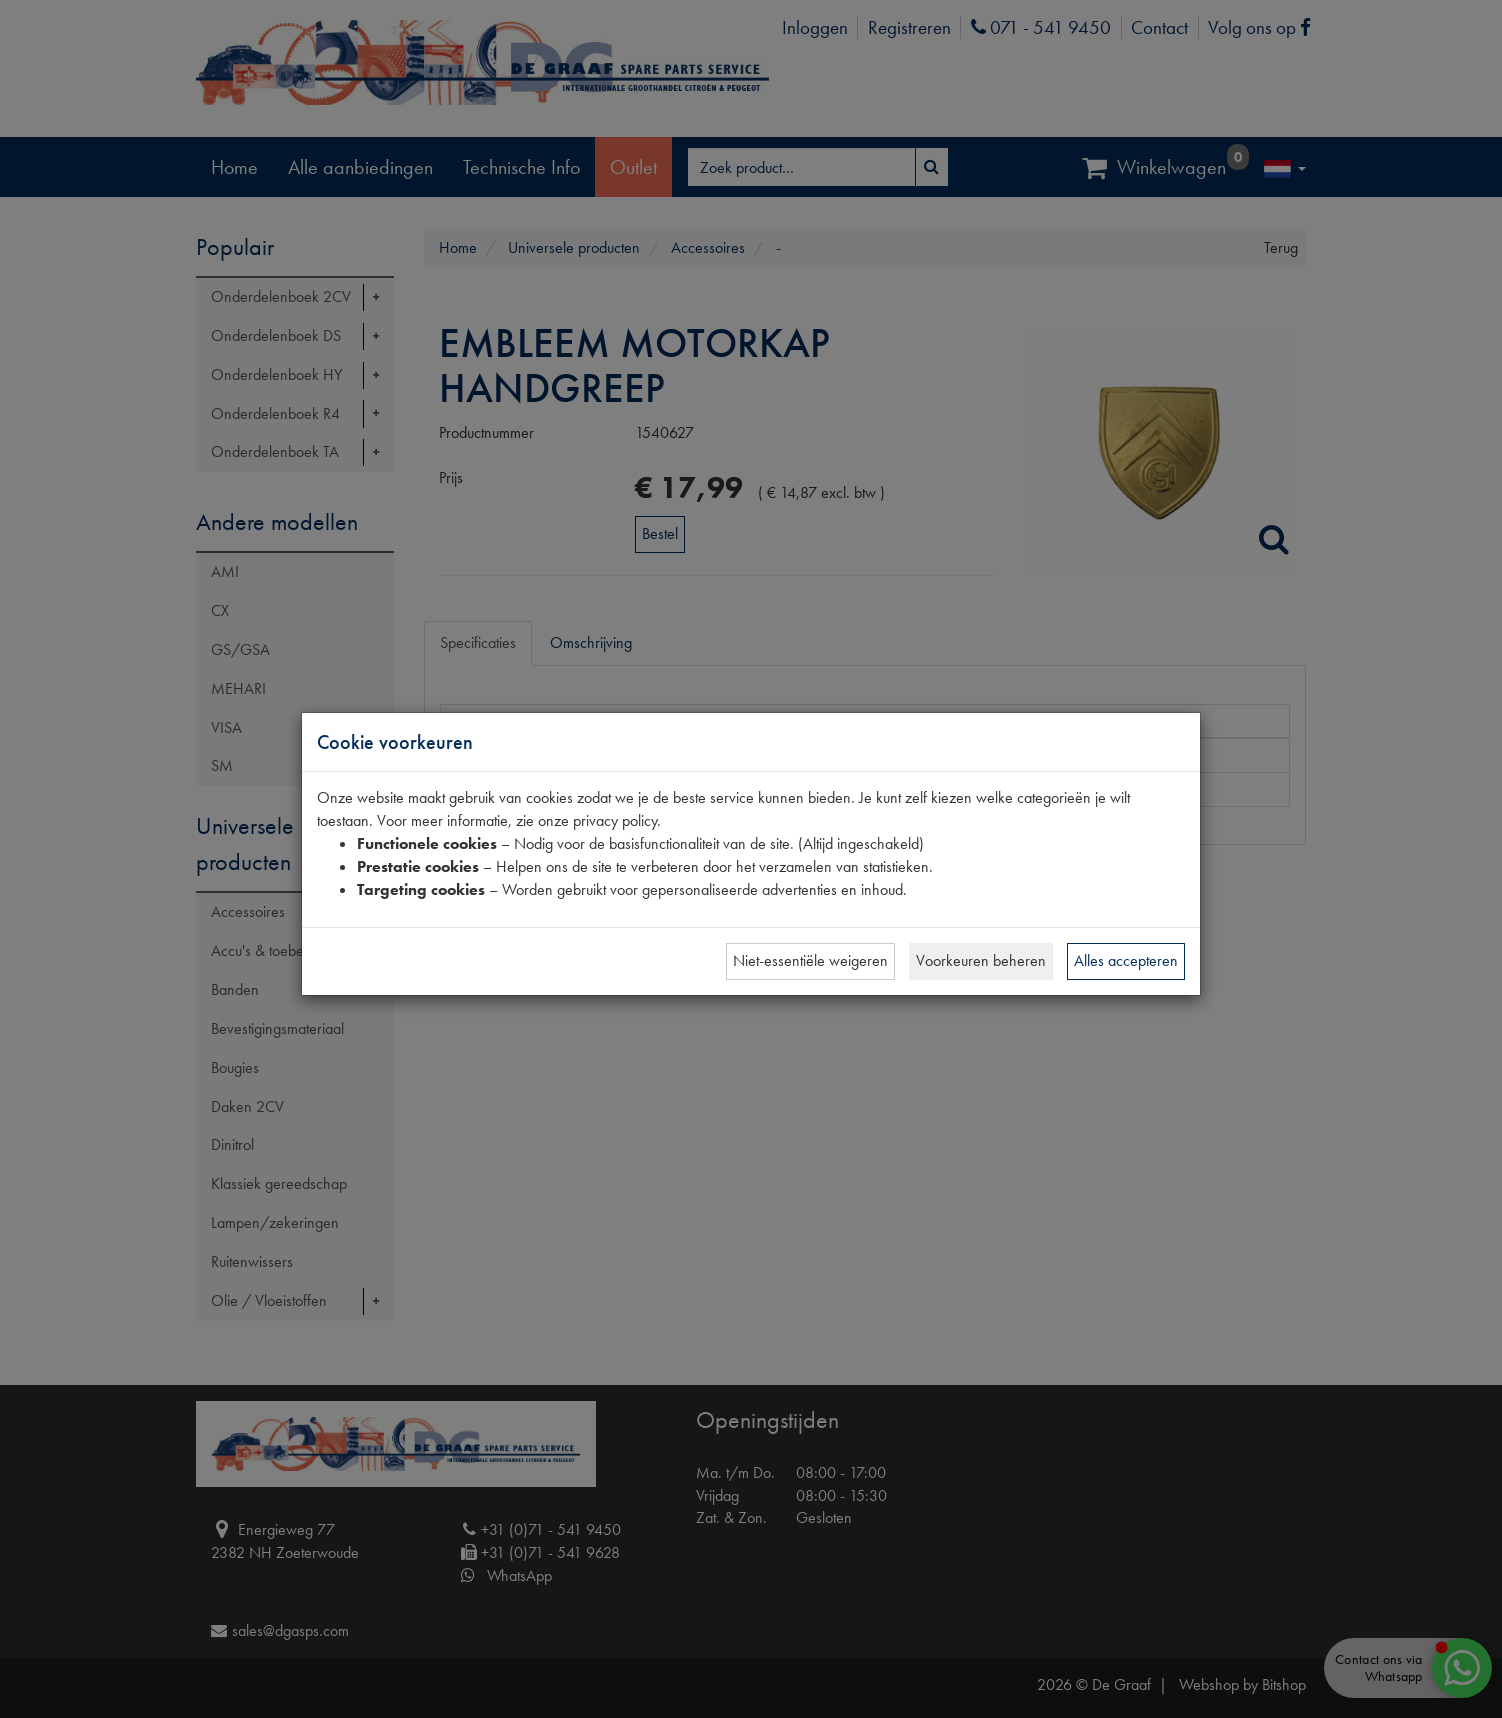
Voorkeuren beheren (981, 960)
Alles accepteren (1126, 960)
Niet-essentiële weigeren (810, 960)
